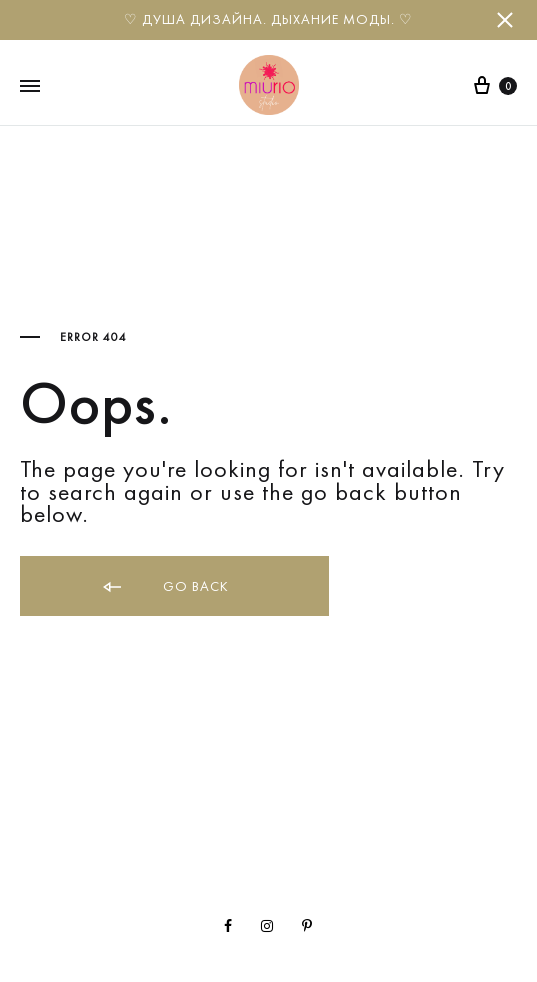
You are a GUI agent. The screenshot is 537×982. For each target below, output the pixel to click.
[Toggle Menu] (30, 86)
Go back (164, 587)
